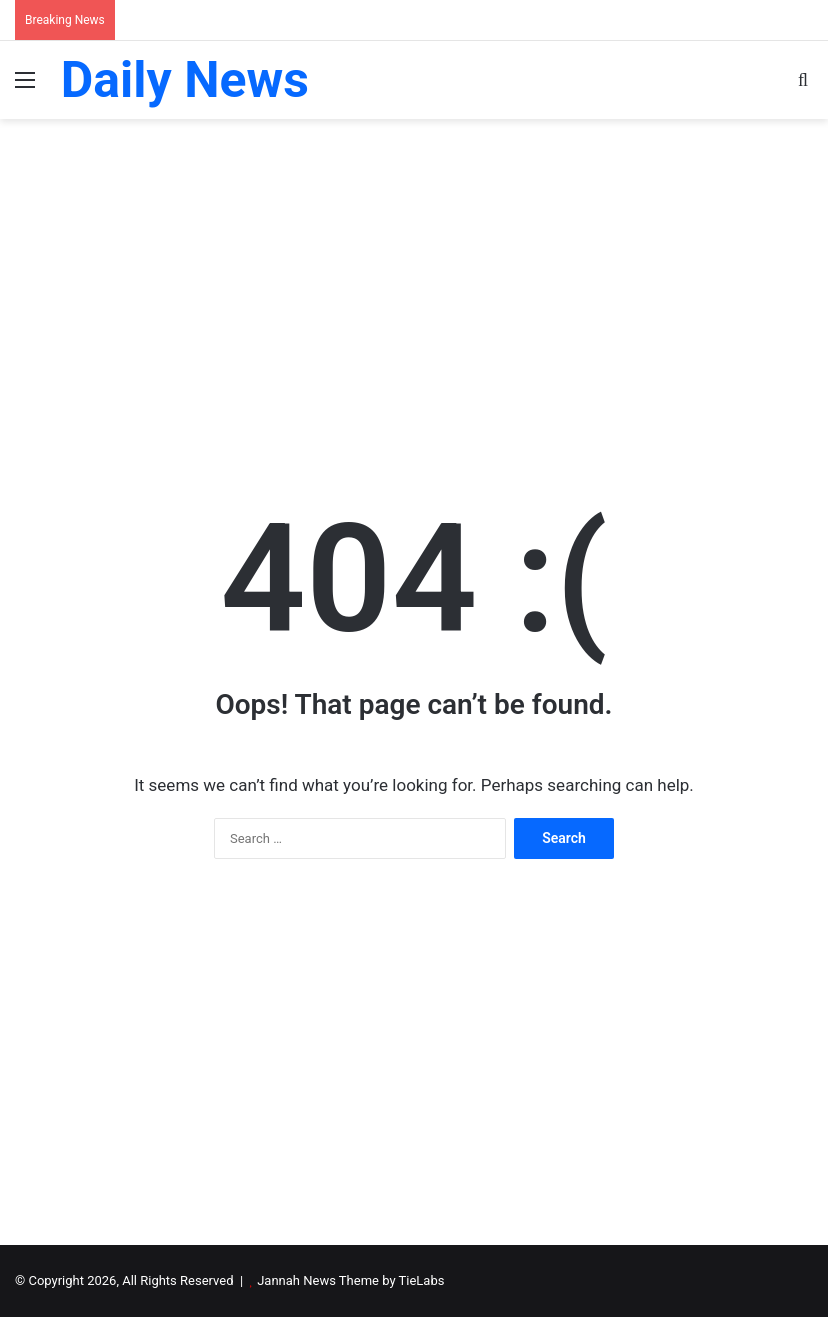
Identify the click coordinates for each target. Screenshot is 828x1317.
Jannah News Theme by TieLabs (350, 1280)
